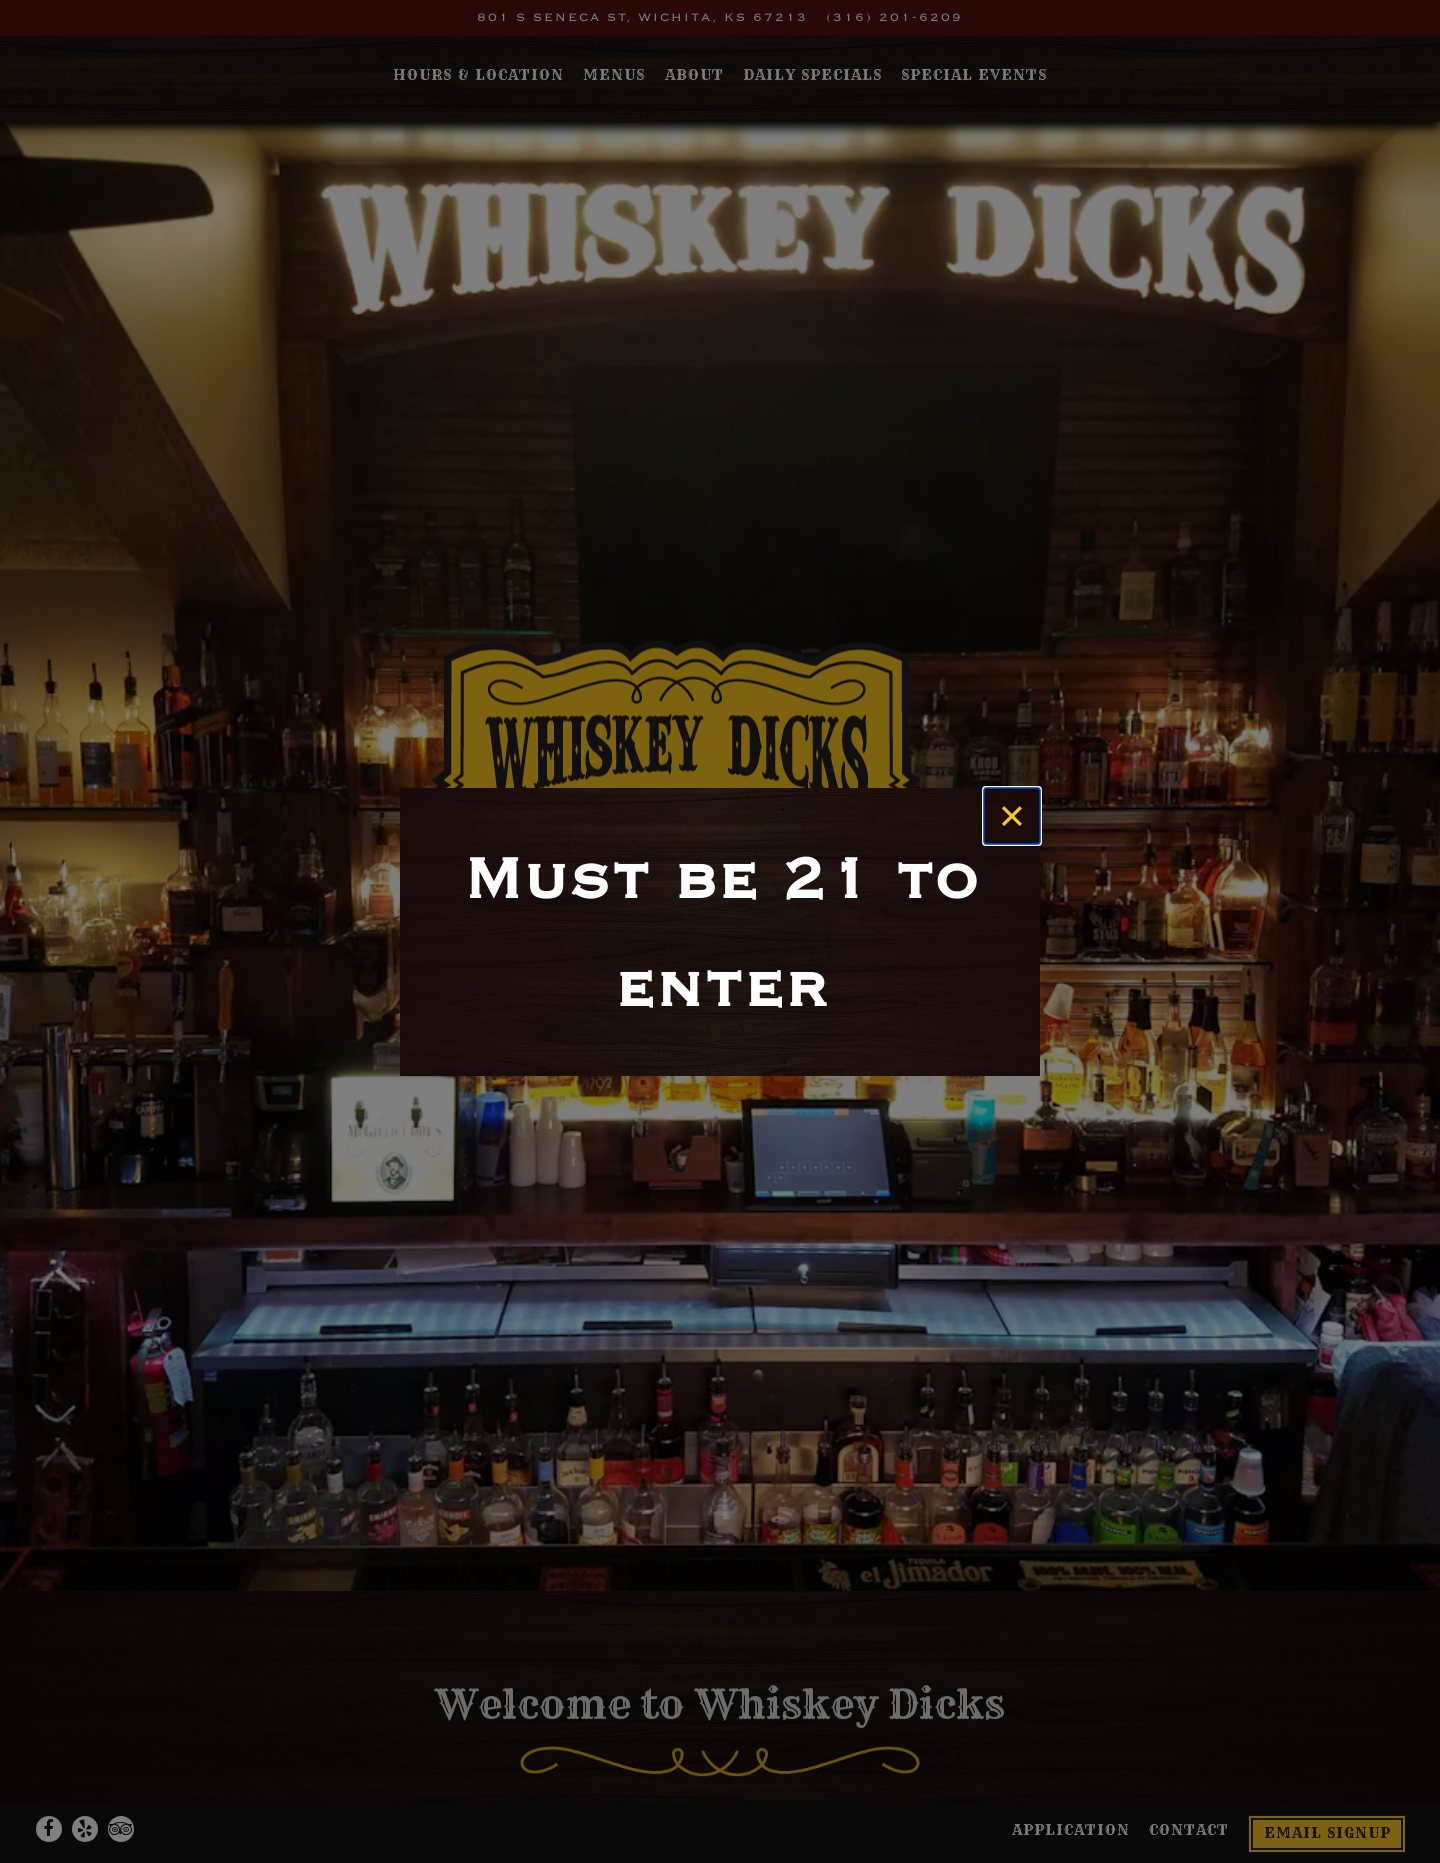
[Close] (1012, 816)
